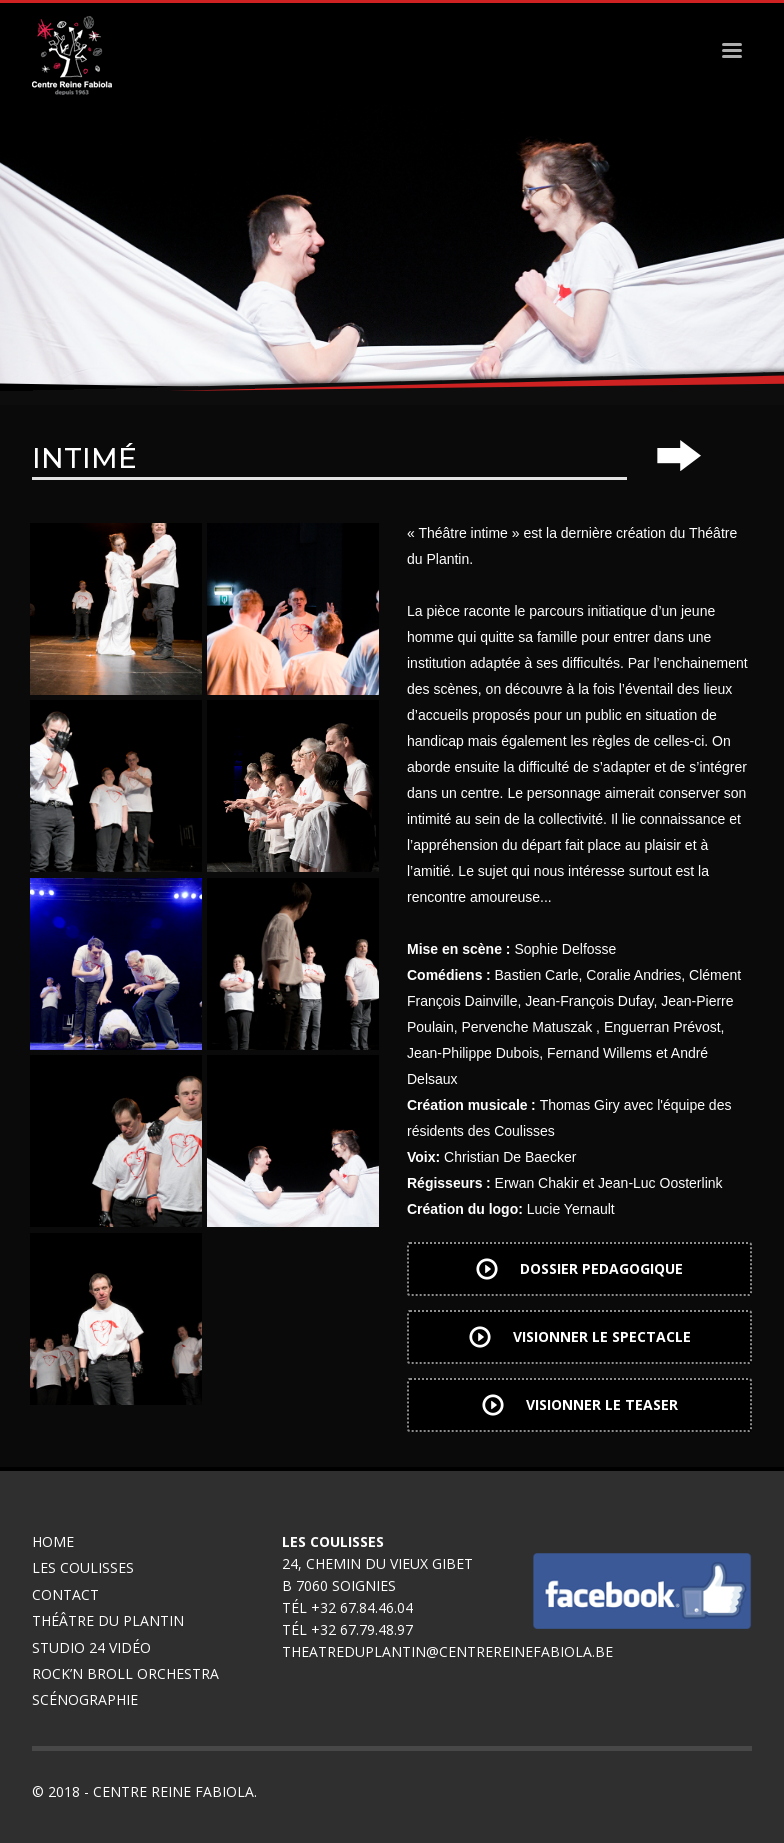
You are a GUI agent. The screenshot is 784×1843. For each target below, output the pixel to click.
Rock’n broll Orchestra (125, 1673)
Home (53, 1541)
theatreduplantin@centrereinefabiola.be (447, 1651)
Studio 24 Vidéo (91, 1647)
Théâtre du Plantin (108, 1620)
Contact (65, 1594)
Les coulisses (83, 1567)
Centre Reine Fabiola (173, 1791)
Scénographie (87, 1699)
